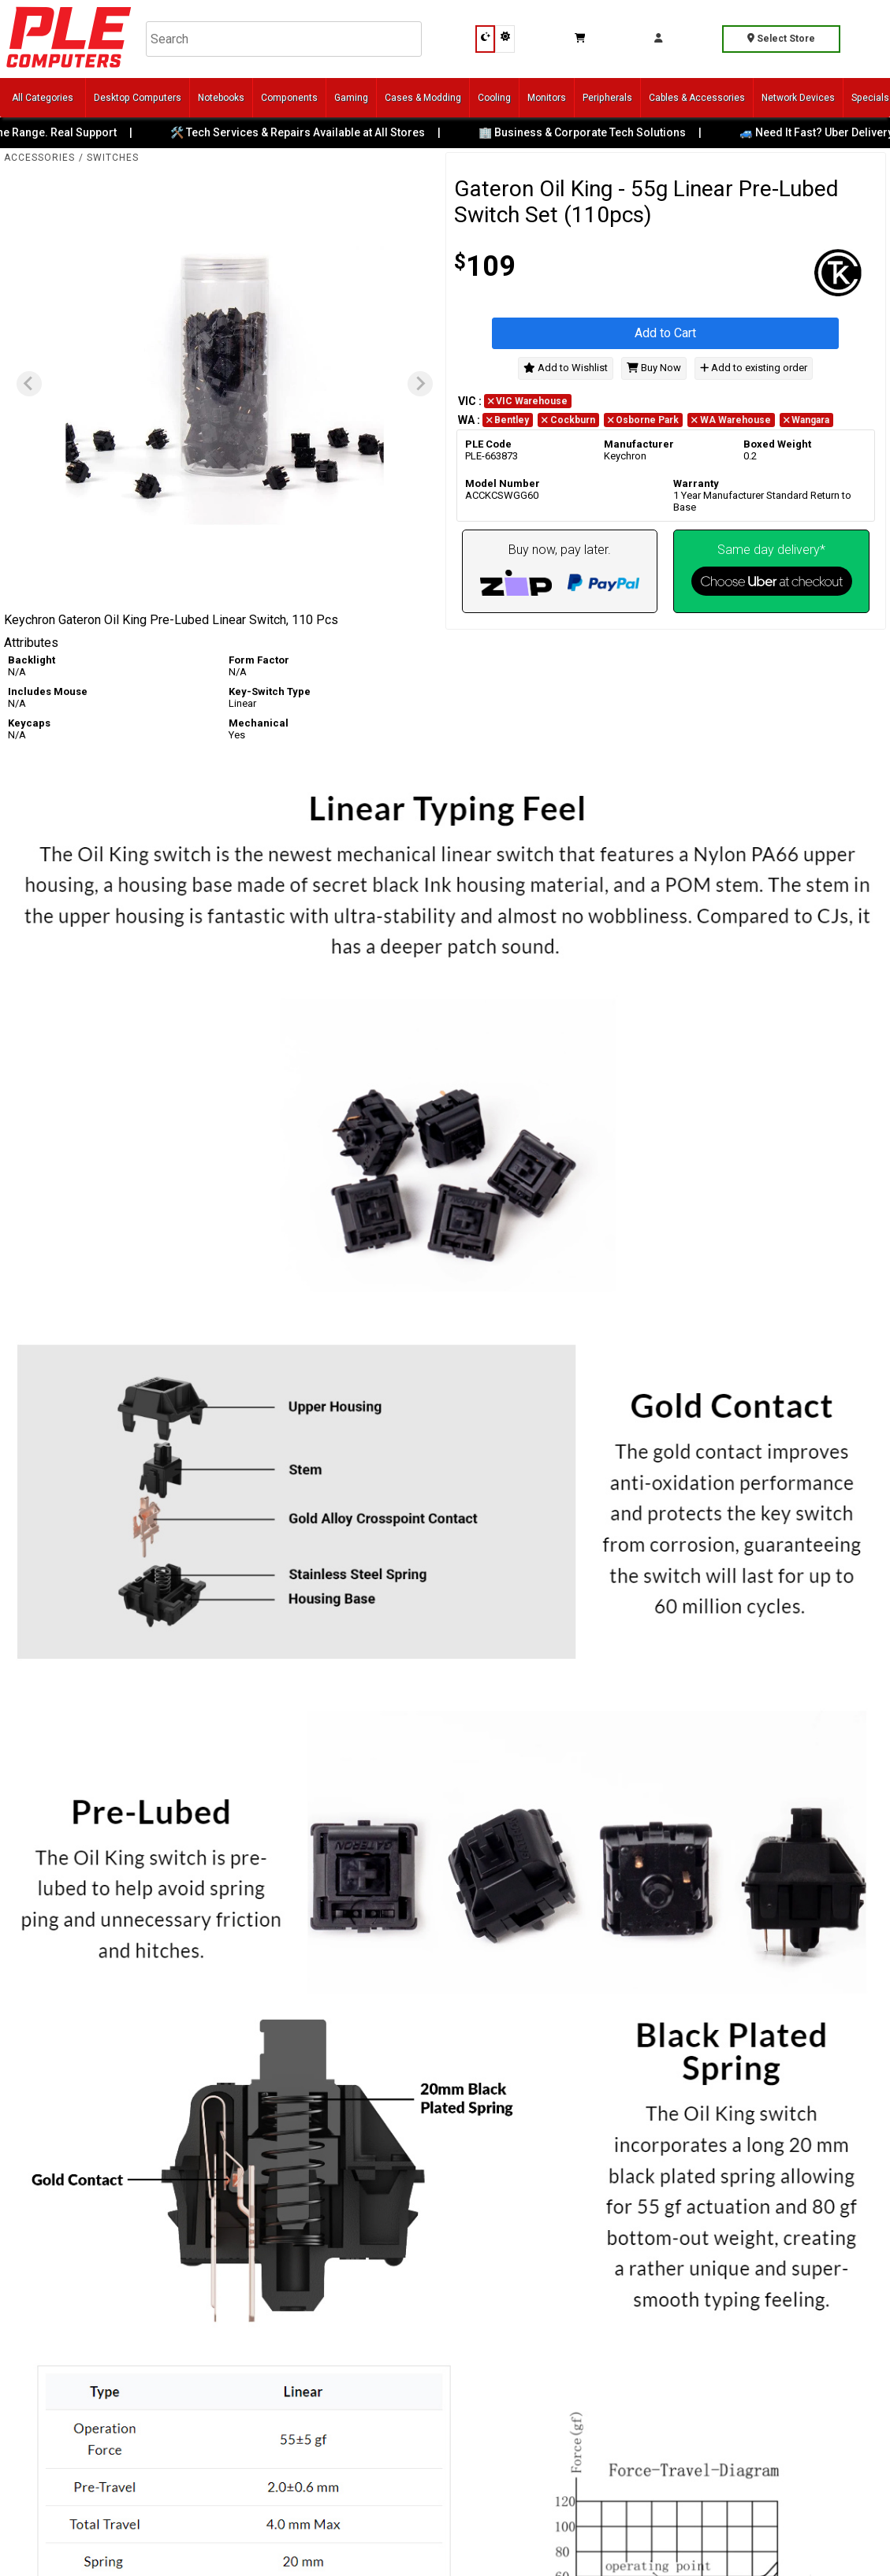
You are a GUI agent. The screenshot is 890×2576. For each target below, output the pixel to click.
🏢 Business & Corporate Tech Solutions (594, 132)
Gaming (351, 97)
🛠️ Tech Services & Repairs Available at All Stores (309, 132)
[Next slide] (420, 383)
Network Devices (798, 97)
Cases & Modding (423, 97)
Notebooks (221, 97)
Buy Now (654, 368)
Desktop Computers (137, 97)
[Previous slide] (29, 383)
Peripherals (607, 97)
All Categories (42, 97)
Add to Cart (665, 332)
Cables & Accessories (697, 97)
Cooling (494, 97)
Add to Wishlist (565, 368)
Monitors (546, 97)
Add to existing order (753, 368)
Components (289, 97)
